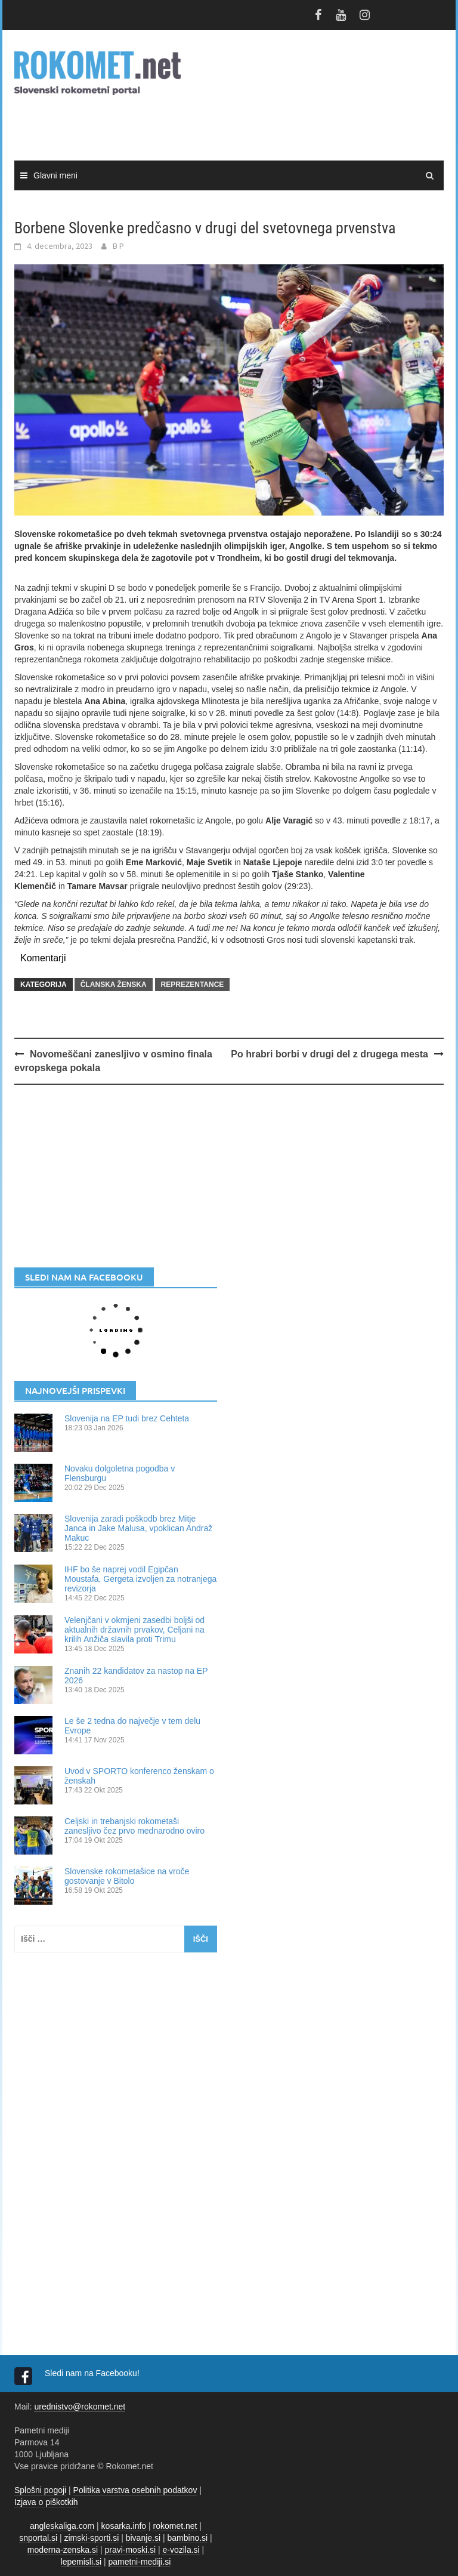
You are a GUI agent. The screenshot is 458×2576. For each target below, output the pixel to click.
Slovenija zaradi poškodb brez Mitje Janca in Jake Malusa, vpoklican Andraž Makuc (138, 1528)
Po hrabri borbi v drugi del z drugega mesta (329, 1054)
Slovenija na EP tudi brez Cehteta (126, 1418)
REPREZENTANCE (192, 984)
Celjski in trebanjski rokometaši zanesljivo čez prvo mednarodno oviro (134, 1825)
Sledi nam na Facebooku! (93, 2373)
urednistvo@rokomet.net (79, 2406)
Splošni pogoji (40, 2490)
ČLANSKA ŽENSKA (114, 984)
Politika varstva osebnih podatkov (135, 2490)
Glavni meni (55, 175)
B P (118, 245)
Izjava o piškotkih (46, 2502)
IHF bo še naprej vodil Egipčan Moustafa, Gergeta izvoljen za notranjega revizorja (140, 1579)
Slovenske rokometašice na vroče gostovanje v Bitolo (126, 1876)
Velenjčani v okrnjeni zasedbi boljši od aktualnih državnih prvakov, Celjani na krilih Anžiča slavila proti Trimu (134, 1629)
